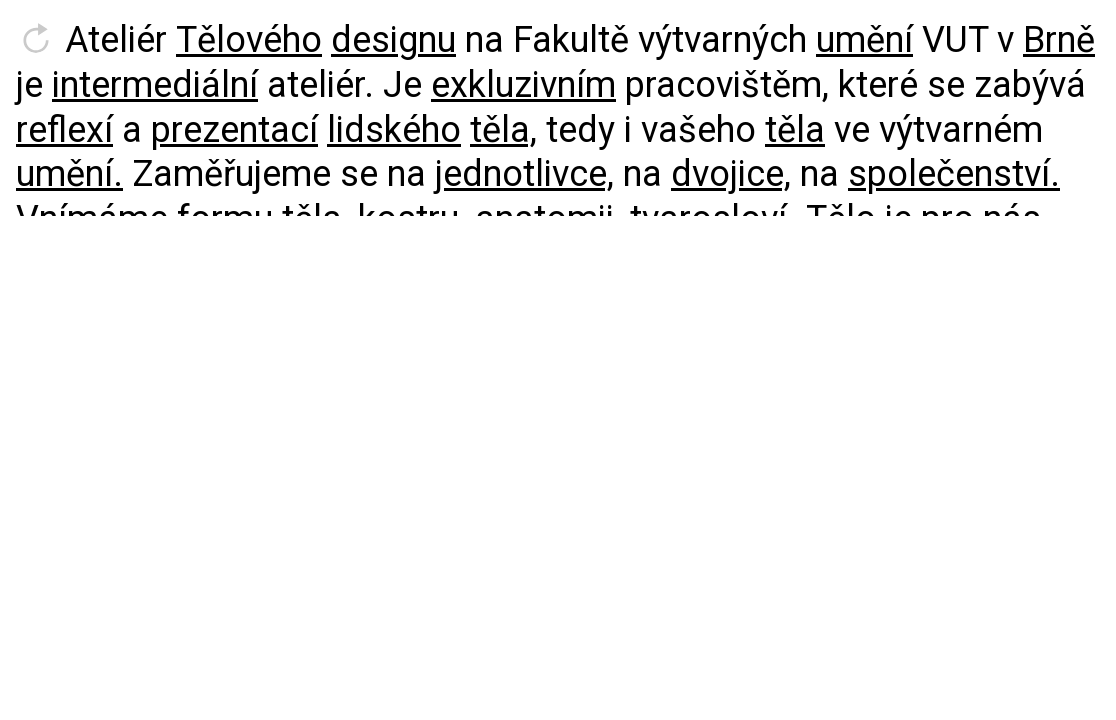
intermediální (155, 85)
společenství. (954, 174)
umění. (69, 174)
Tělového (249, 40)
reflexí (64, 130)
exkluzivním (523, 85)
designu (393, 40)
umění (864, 40)
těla (795, 130)
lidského (394, 130)
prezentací (234, 130)
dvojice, (731, 174)
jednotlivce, (524, 174)
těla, (503, 130)
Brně (1059, 40)
